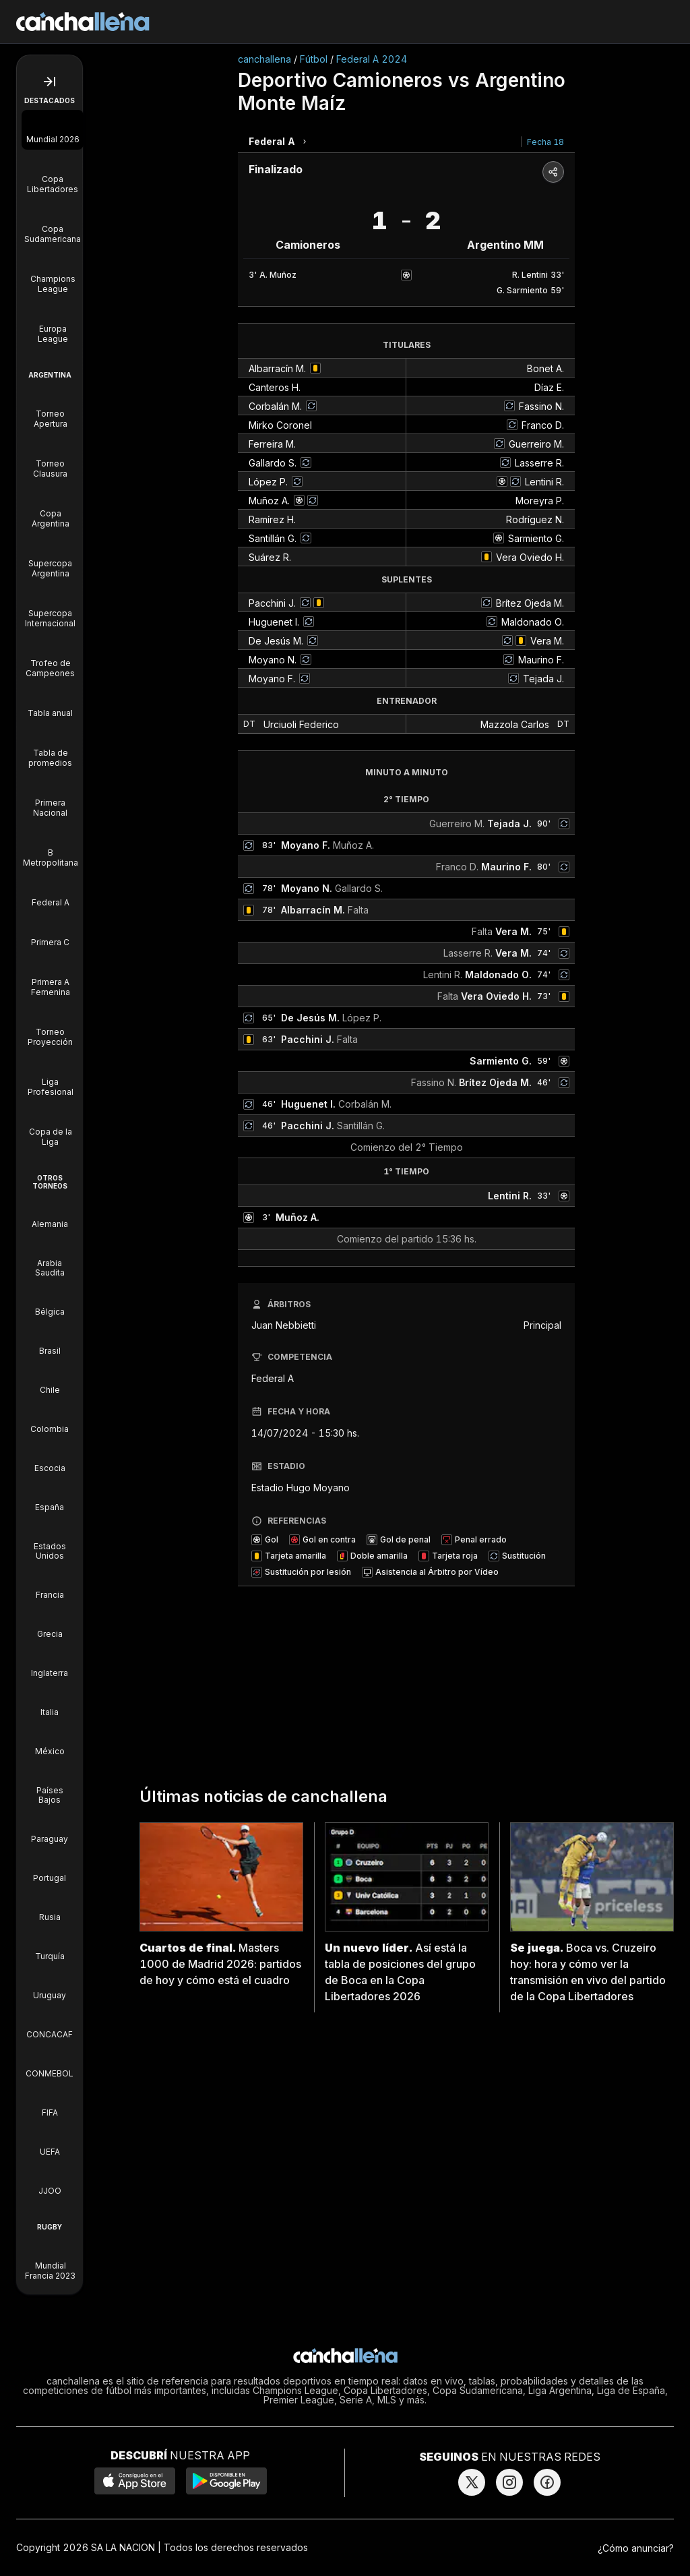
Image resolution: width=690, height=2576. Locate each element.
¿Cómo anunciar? (636, 2548)
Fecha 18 (545, 142)
